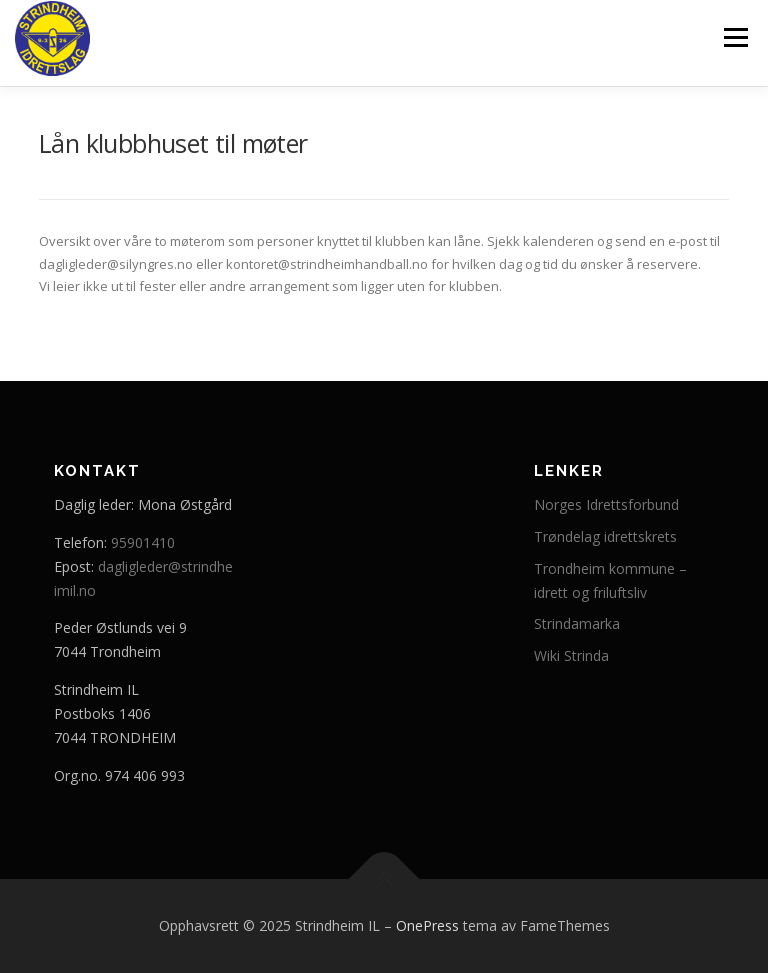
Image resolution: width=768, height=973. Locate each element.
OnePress (427, 925)
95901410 (143, 542)
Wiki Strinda (571, 655)
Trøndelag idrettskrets (605, 536)
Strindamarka (577, 623)
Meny (735, 37)
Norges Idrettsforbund (606, 504)
